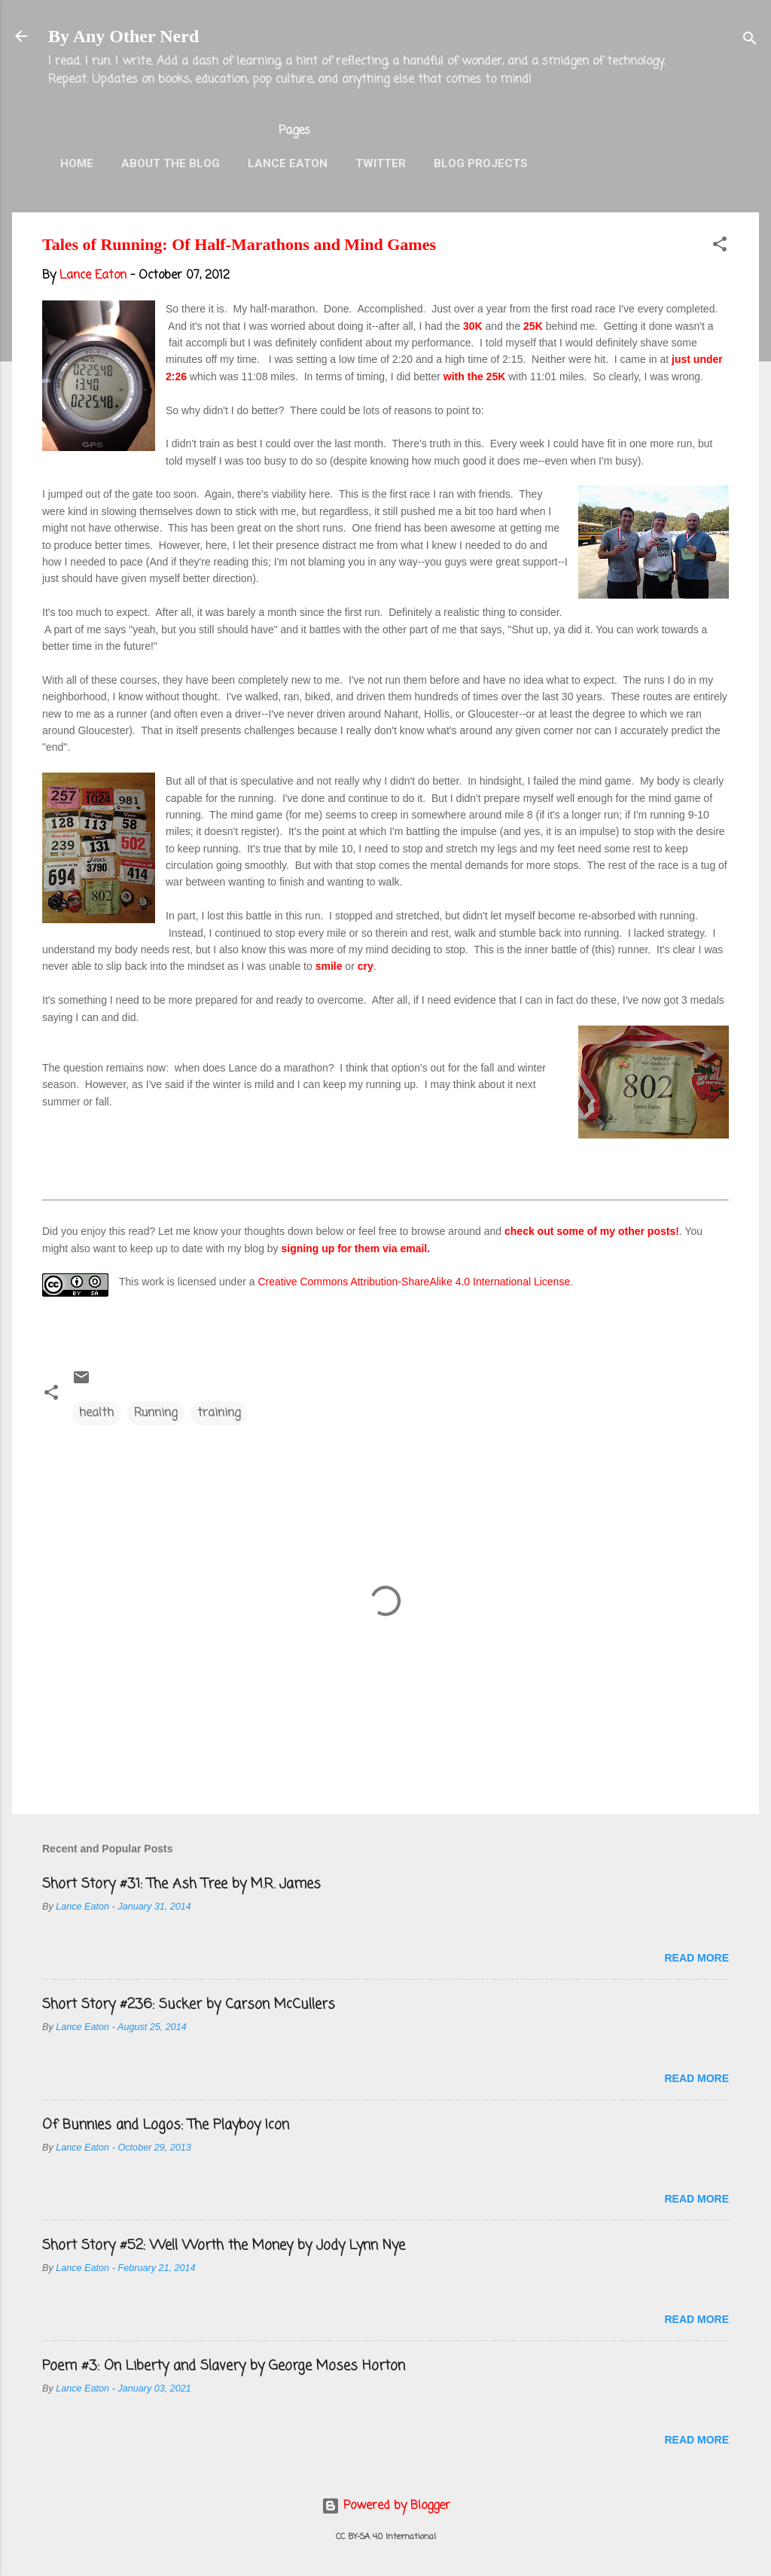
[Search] (750, 41)
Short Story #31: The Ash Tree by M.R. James (181, 1884)
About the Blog (170, 163)
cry (365, 966)
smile (330, 966)
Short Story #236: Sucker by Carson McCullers (188, 2004)
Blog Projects (481, 163)
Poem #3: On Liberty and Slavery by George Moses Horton (223, 2365)
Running (155, 1413)
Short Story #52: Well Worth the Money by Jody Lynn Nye (223, 2245)
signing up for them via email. (356, 1248)
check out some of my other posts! (591, 1231)
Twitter (380, 163)
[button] (720, 247)
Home (76, 163)
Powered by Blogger (386, 2506)
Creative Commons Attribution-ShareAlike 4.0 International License (414, 1282)
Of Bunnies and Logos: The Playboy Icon (165, 2124)
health (96, 1413)
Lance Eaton (288, 163)
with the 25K (474, 376)
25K (534, 326)
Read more (696, 1958)
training (218, 1413)
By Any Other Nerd (123, 36)
